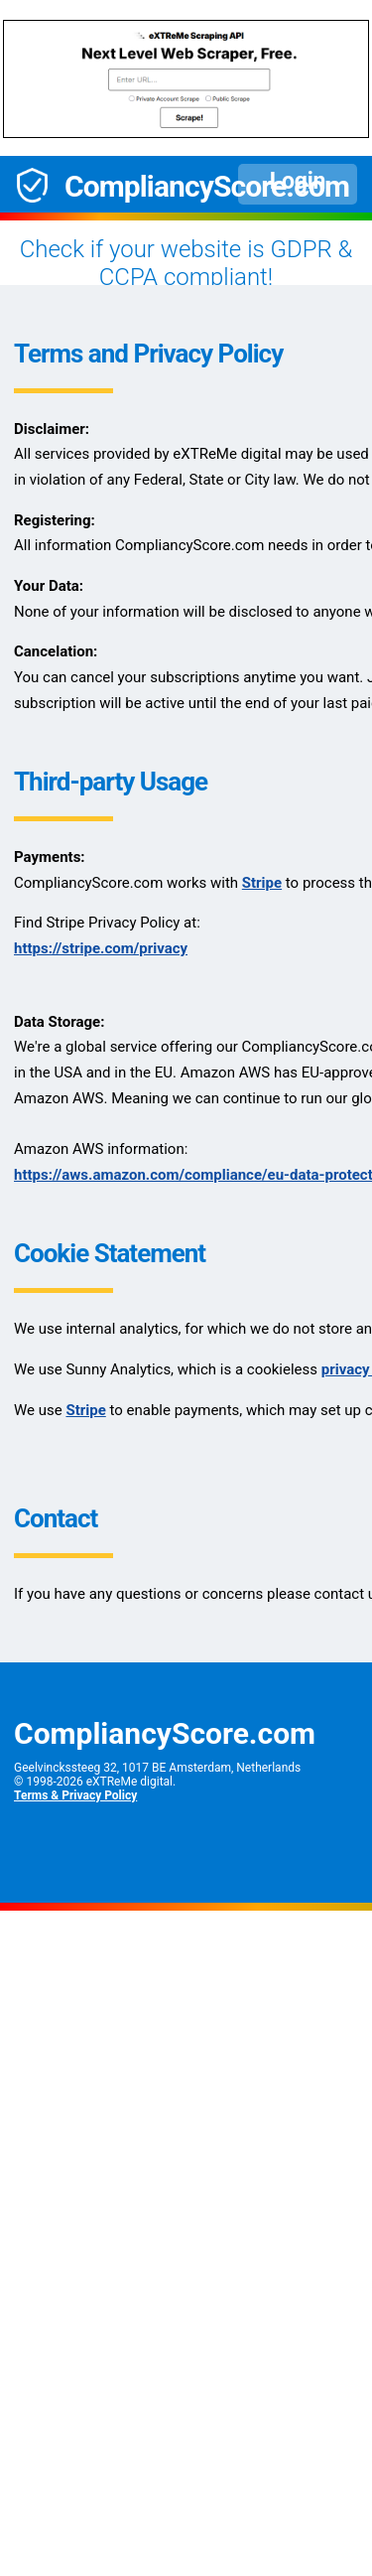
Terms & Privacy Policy (75, 1795)
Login (297, 181)
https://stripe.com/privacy (100, 948)
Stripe (262, 883)
